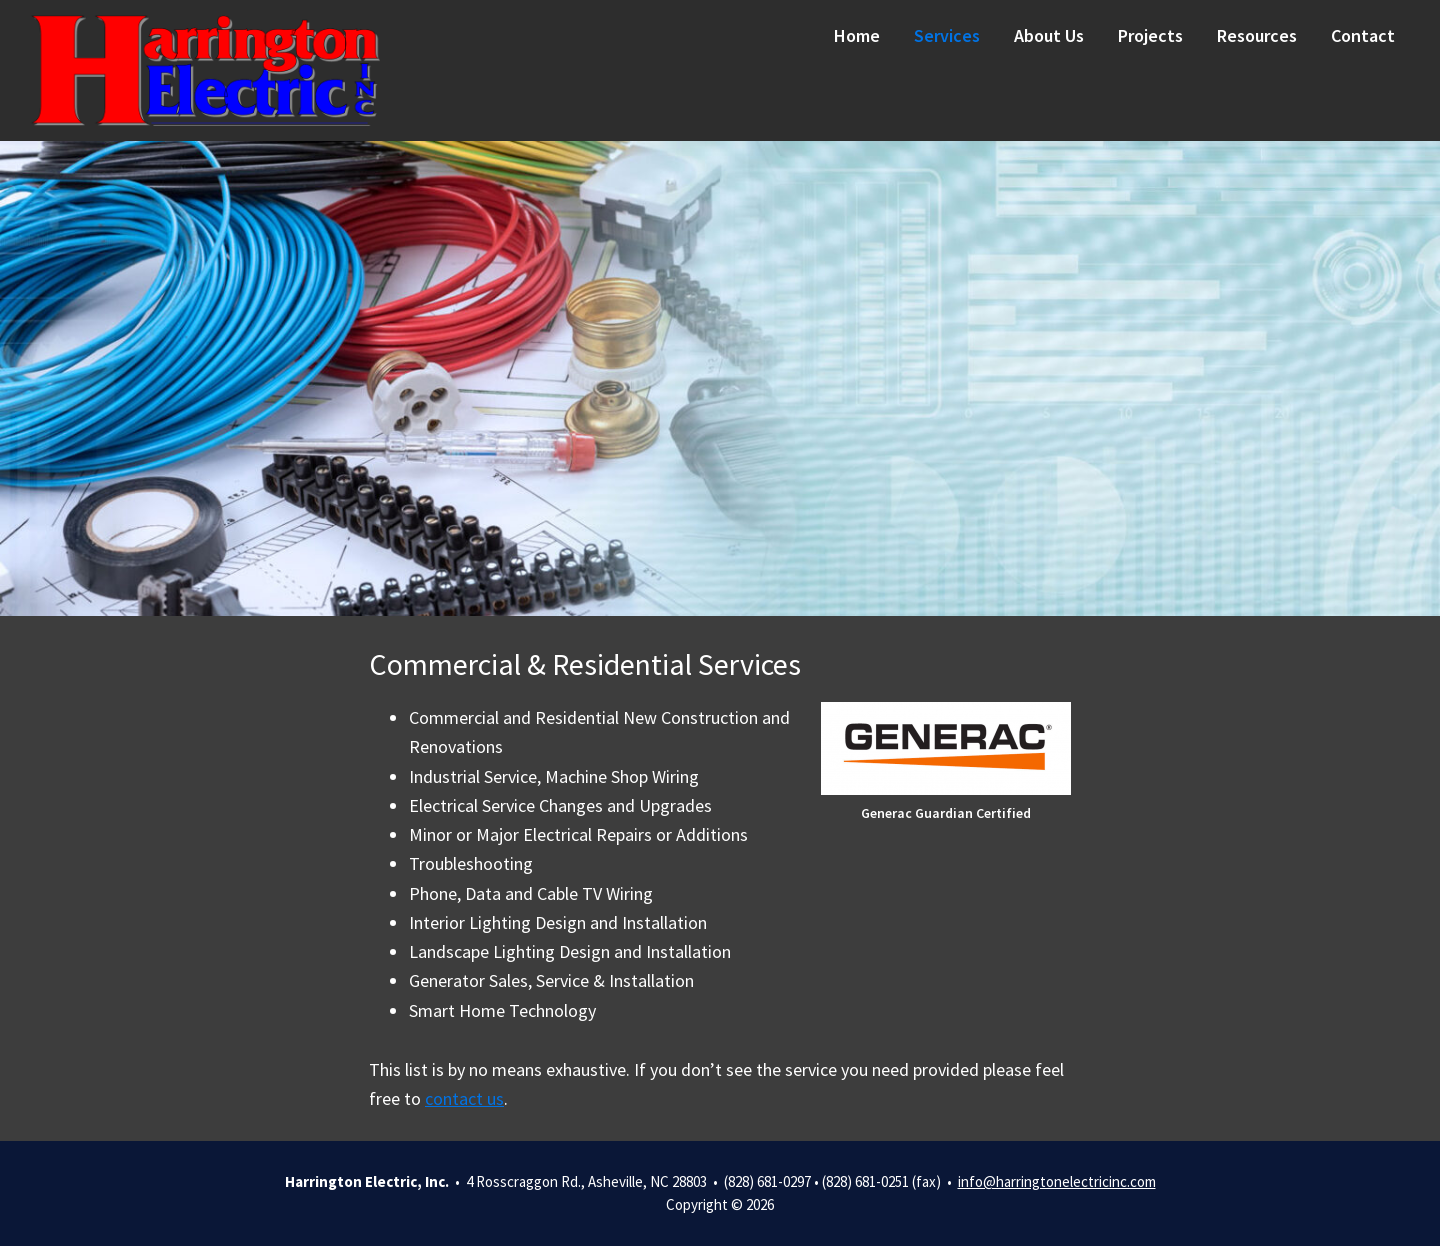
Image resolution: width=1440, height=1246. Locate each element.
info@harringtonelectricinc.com (1057, 1181)
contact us (464, 1098)
